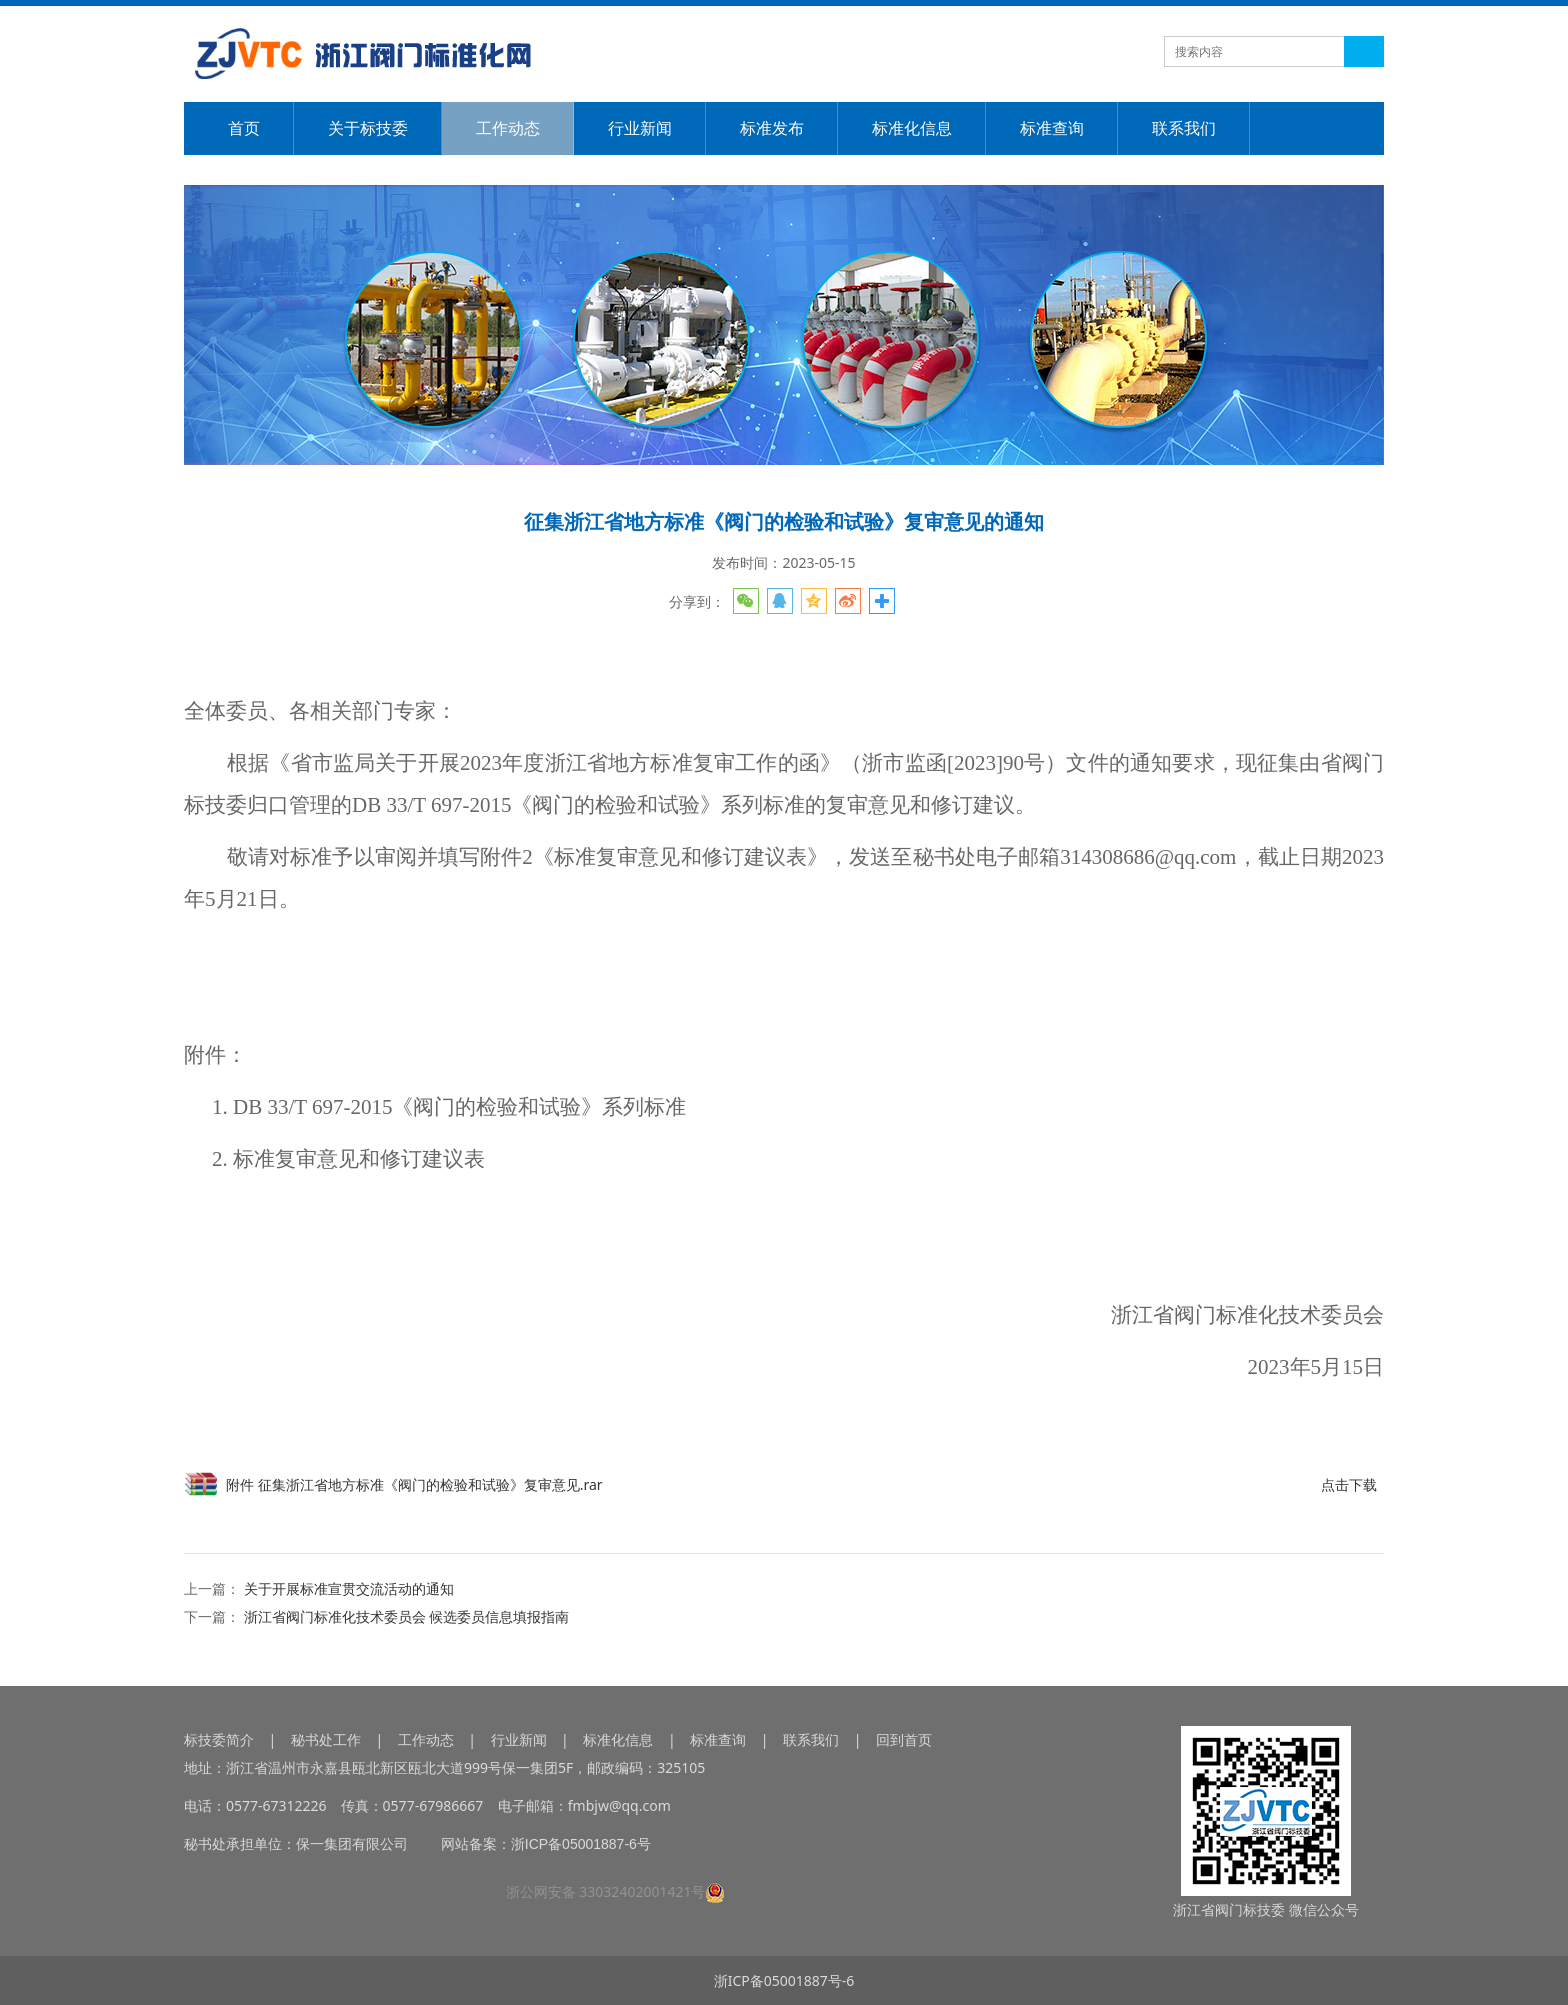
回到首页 (904, 1739)
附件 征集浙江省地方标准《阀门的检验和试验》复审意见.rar (414, 1484)
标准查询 (1052, 128)
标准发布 (772, 128)
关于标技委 (368, 128)
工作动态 (508, 128)
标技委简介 (219, 1739)
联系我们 (1184, 128)
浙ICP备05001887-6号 (581, 1844)
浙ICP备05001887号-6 (784, 1980)
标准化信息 (912, 128)
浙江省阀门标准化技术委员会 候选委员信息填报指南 (407, 1616)
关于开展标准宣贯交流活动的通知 (349, 1588)
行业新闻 (640, 128)
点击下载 (1349, 1484)
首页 (244, 128)
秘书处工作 (326, 1739)
